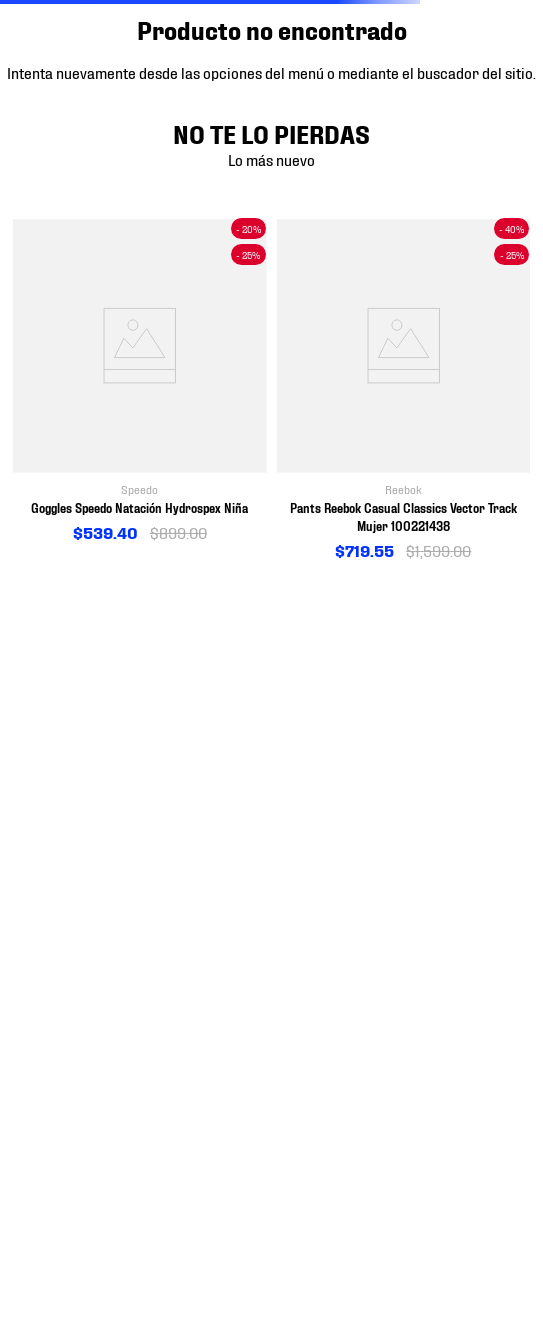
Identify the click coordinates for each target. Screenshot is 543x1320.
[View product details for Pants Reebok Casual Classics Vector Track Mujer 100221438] (404, 390)
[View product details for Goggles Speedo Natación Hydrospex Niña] (140, 381)
